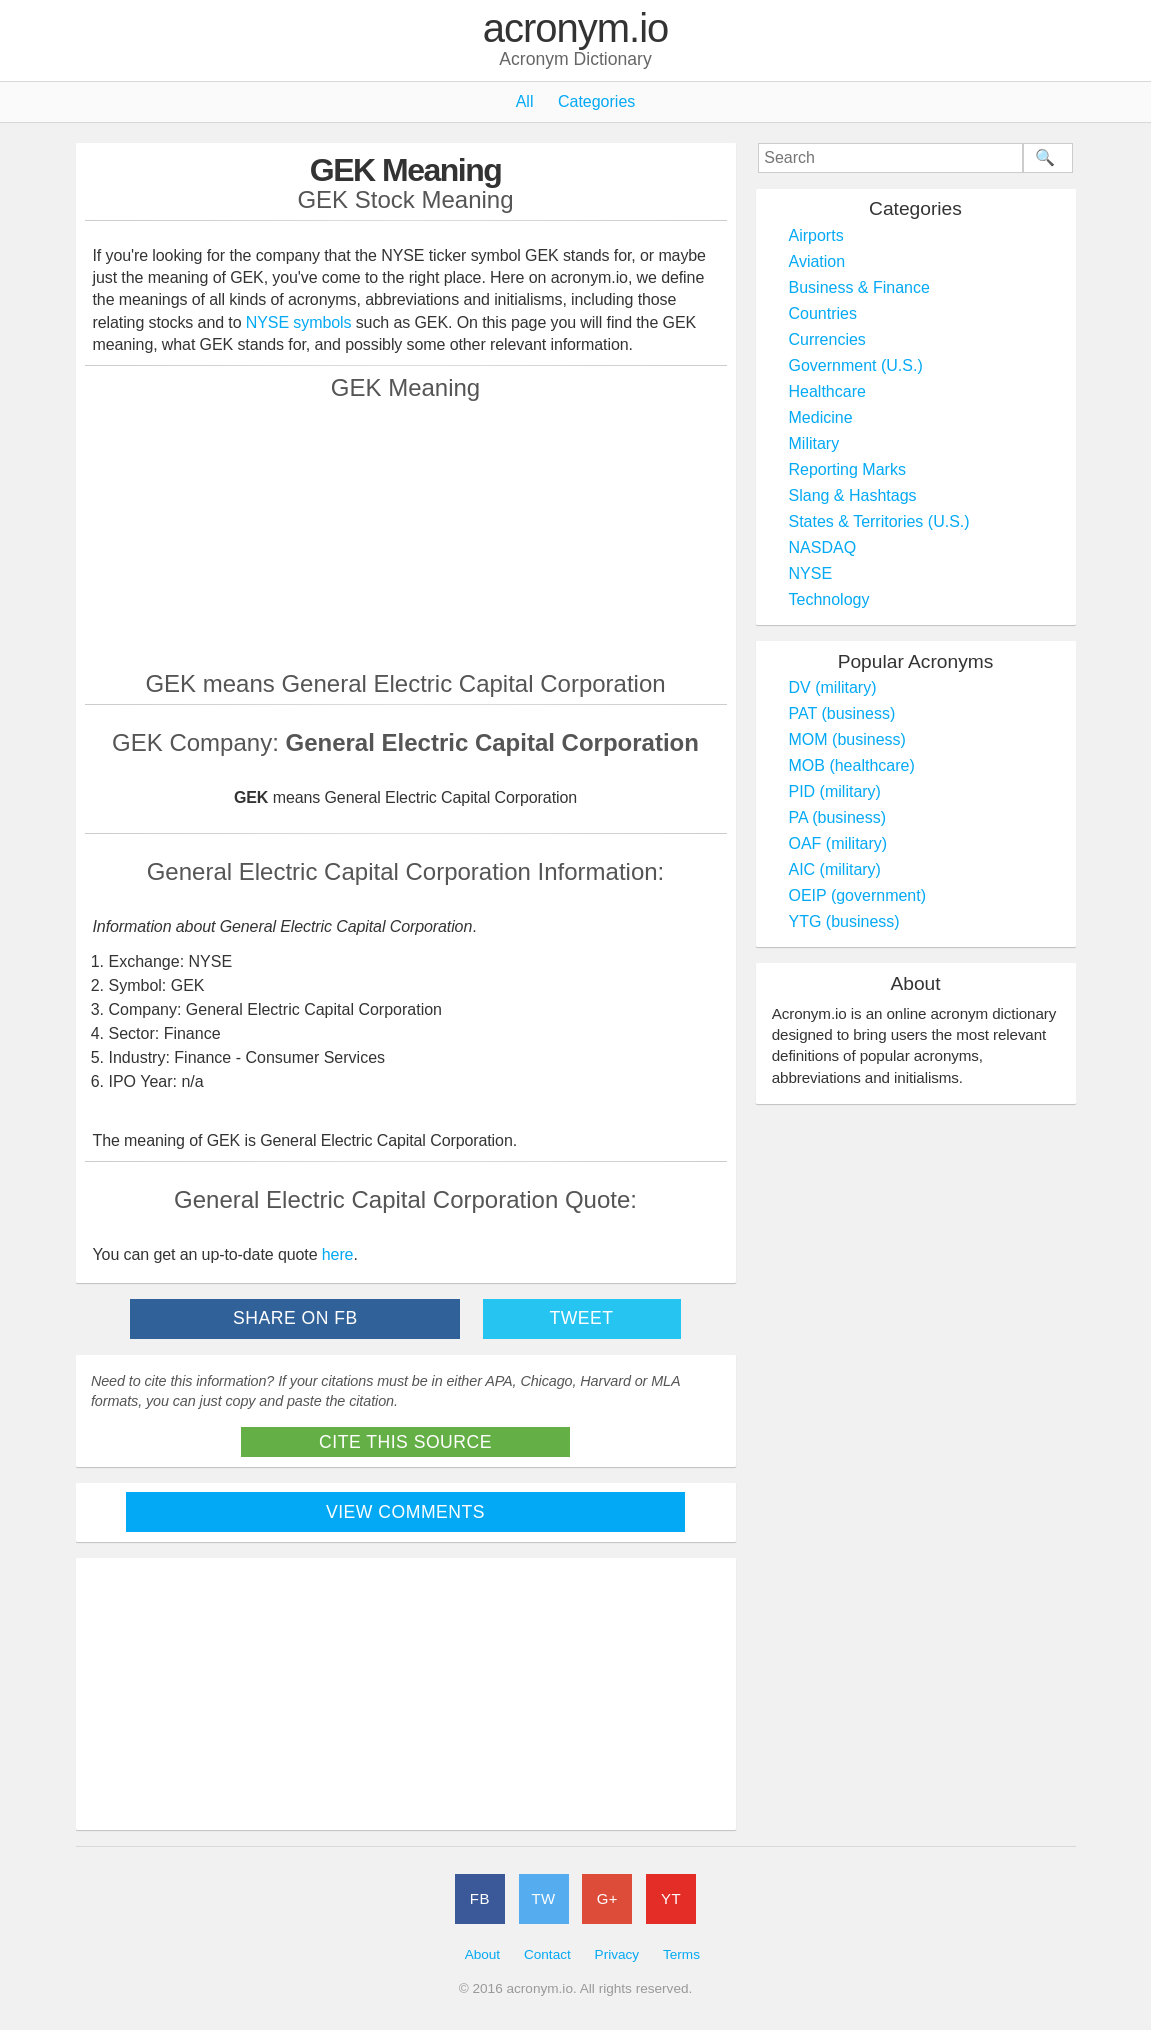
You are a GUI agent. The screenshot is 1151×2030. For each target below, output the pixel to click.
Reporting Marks (847, 469)
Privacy (617, 1954)
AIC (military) (835, 869)
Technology (829, 599)
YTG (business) (844, 921)
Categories (596, 101)
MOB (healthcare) (852, 765)
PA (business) (838, 817)
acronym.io (576, 29)
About (483, 1954)
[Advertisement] (406, 535)
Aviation (817, 261)
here (338, 1254)
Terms (681, 1954)
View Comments (405, 1512)
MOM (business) (847, 739)
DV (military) (833, 687)
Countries (823, 313)
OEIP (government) (858, 895)
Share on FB (295, 1318)
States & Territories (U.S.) (879, 521)
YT (671, 1898)
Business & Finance (859, 287)
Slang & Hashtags (853, 495)
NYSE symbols (301, 322)
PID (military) (835, 791)
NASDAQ (823, 547)
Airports (816, 235)
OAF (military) (838, 843)
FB (480, 1898)
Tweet (581, 1318)
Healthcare (827, 391)
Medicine (821, 417)
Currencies (827, 339)
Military (814, 443)
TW (543, 1898)
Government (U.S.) (856, 365)
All (525, 101)
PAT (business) (842, 713)
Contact (547, 1954)
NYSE (811, 573)
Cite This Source (405, 1442)
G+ (607, 1898)
